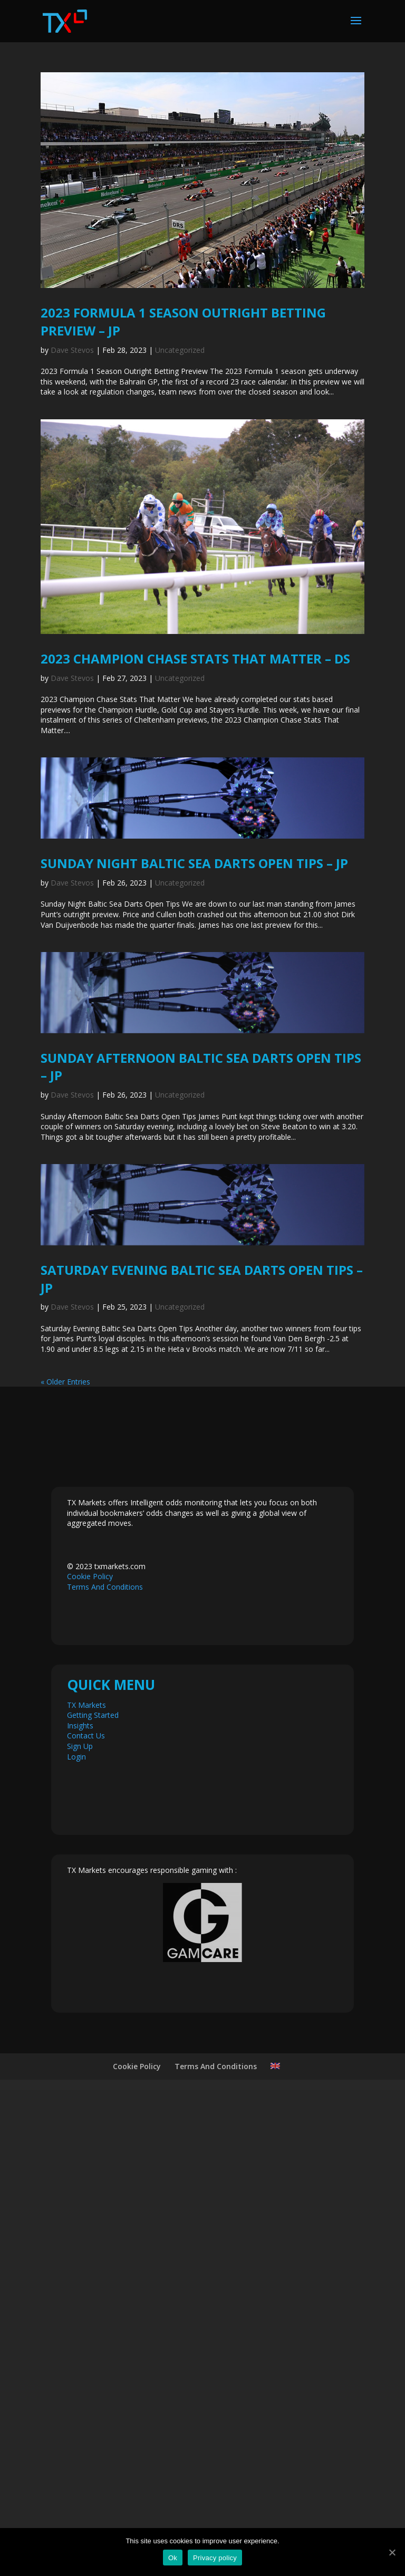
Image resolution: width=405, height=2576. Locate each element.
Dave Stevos (72, 350)
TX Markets (86, 2191)
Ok (172, 2558)
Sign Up (80, 2232)
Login (76, 2242)
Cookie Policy (90, 2063)
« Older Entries (65, 1867)
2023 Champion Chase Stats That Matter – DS (195, 658)
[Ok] (392, 2552)
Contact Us (86, 2222)
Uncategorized (180, 350)
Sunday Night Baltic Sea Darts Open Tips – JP (194, 863)
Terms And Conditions (105, 2073)
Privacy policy (215, 2558)
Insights (80, 2211)
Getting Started (93, 2201)
